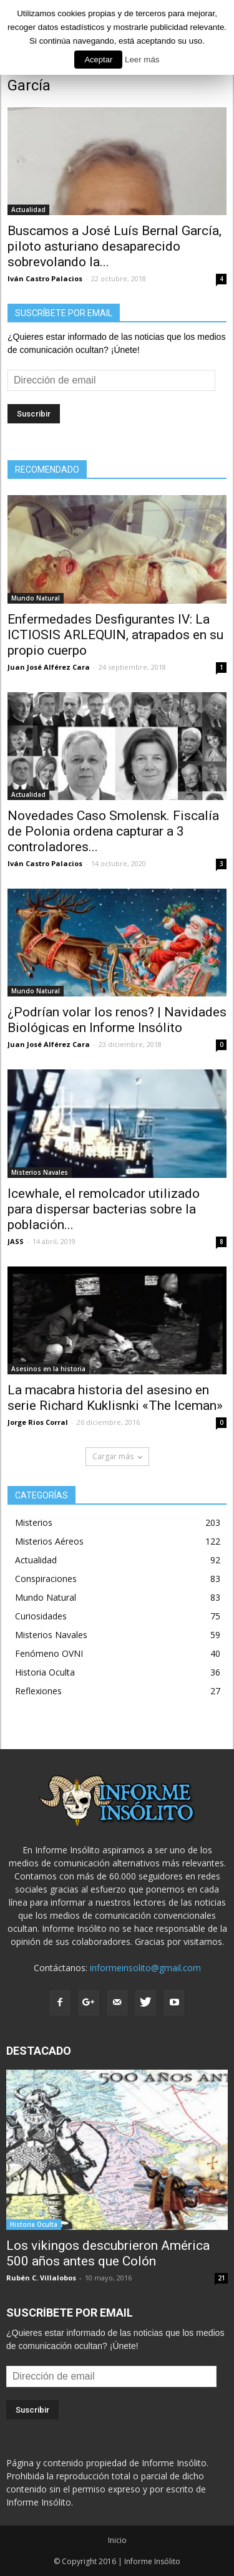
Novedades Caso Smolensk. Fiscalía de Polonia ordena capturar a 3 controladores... (113, 831)
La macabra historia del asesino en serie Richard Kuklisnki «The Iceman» (115, 1397)
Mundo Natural (35, 598)
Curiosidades (41, 1616)
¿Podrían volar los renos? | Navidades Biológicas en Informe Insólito (117, 1020)
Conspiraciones (46, 1579)
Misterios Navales (39, 1172)
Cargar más (117, 1456)
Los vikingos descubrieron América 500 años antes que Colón (108, 2253)
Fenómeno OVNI (49, 1653)
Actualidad (28, 209)
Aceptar (98, 59)
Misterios (33, 1522)
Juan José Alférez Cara (48, 667)
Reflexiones (38, 1691)
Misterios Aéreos (49, 1541)
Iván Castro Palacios (44, 278)
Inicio (117, 2540)
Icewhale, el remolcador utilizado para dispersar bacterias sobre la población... (103, 1209)
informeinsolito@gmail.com (145, 1968)
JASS (15, 1241)
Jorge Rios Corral (37, 1422)
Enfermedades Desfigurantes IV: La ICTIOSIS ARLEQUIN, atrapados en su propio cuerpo (115, 635)
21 (221, 2278)
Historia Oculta (45, 1672)
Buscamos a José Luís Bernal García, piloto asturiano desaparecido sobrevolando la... (114, 246)
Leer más (142, 59)
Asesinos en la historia (48, 1368)
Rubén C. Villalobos (41, 2277)
